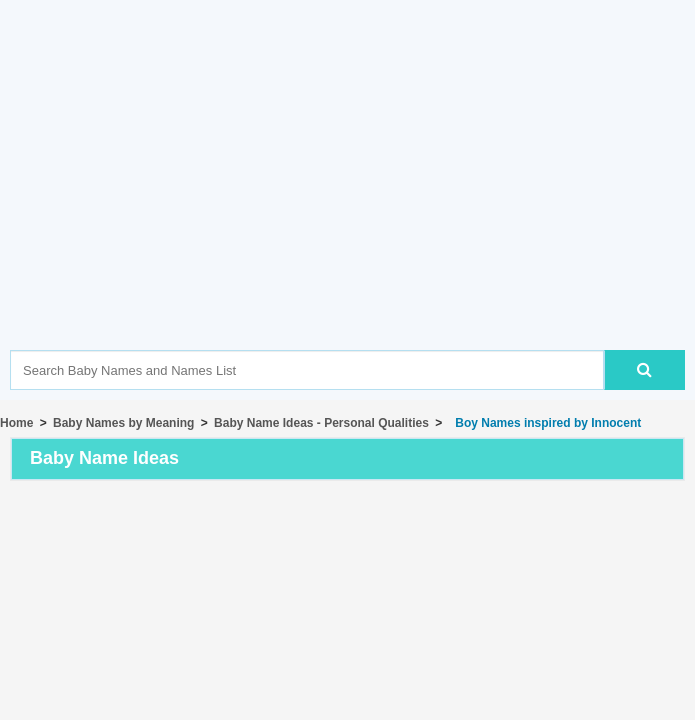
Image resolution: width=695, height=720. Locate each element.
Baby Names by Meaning (123, 423)
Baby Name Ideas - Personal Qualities (321, 423)
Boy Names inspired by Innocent (545, 423)
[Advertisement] (352, 205)
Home (16, 423)
